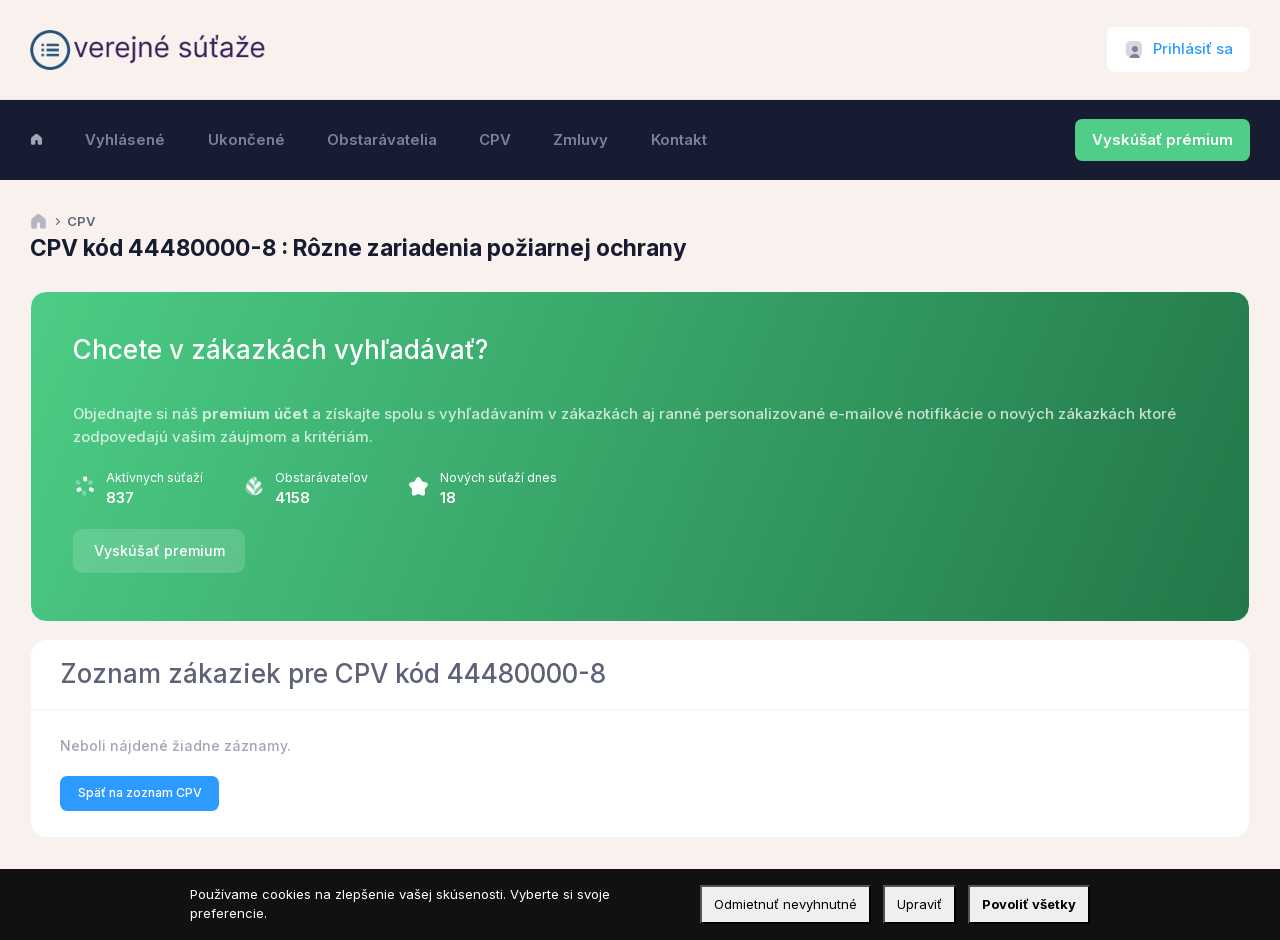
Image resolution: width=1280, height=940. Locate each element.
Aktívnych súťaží (154, 477)
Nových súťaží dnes (498, 477)
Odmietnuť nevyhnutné (785, 904)
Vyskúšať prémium (1162, 140)
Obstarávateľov (321, 477)
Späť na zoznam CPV (140, 792)
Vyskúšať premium (159, 550)
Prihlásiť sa (1193, 49)
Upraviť (919, 904)
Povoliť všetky (1029, 904)
